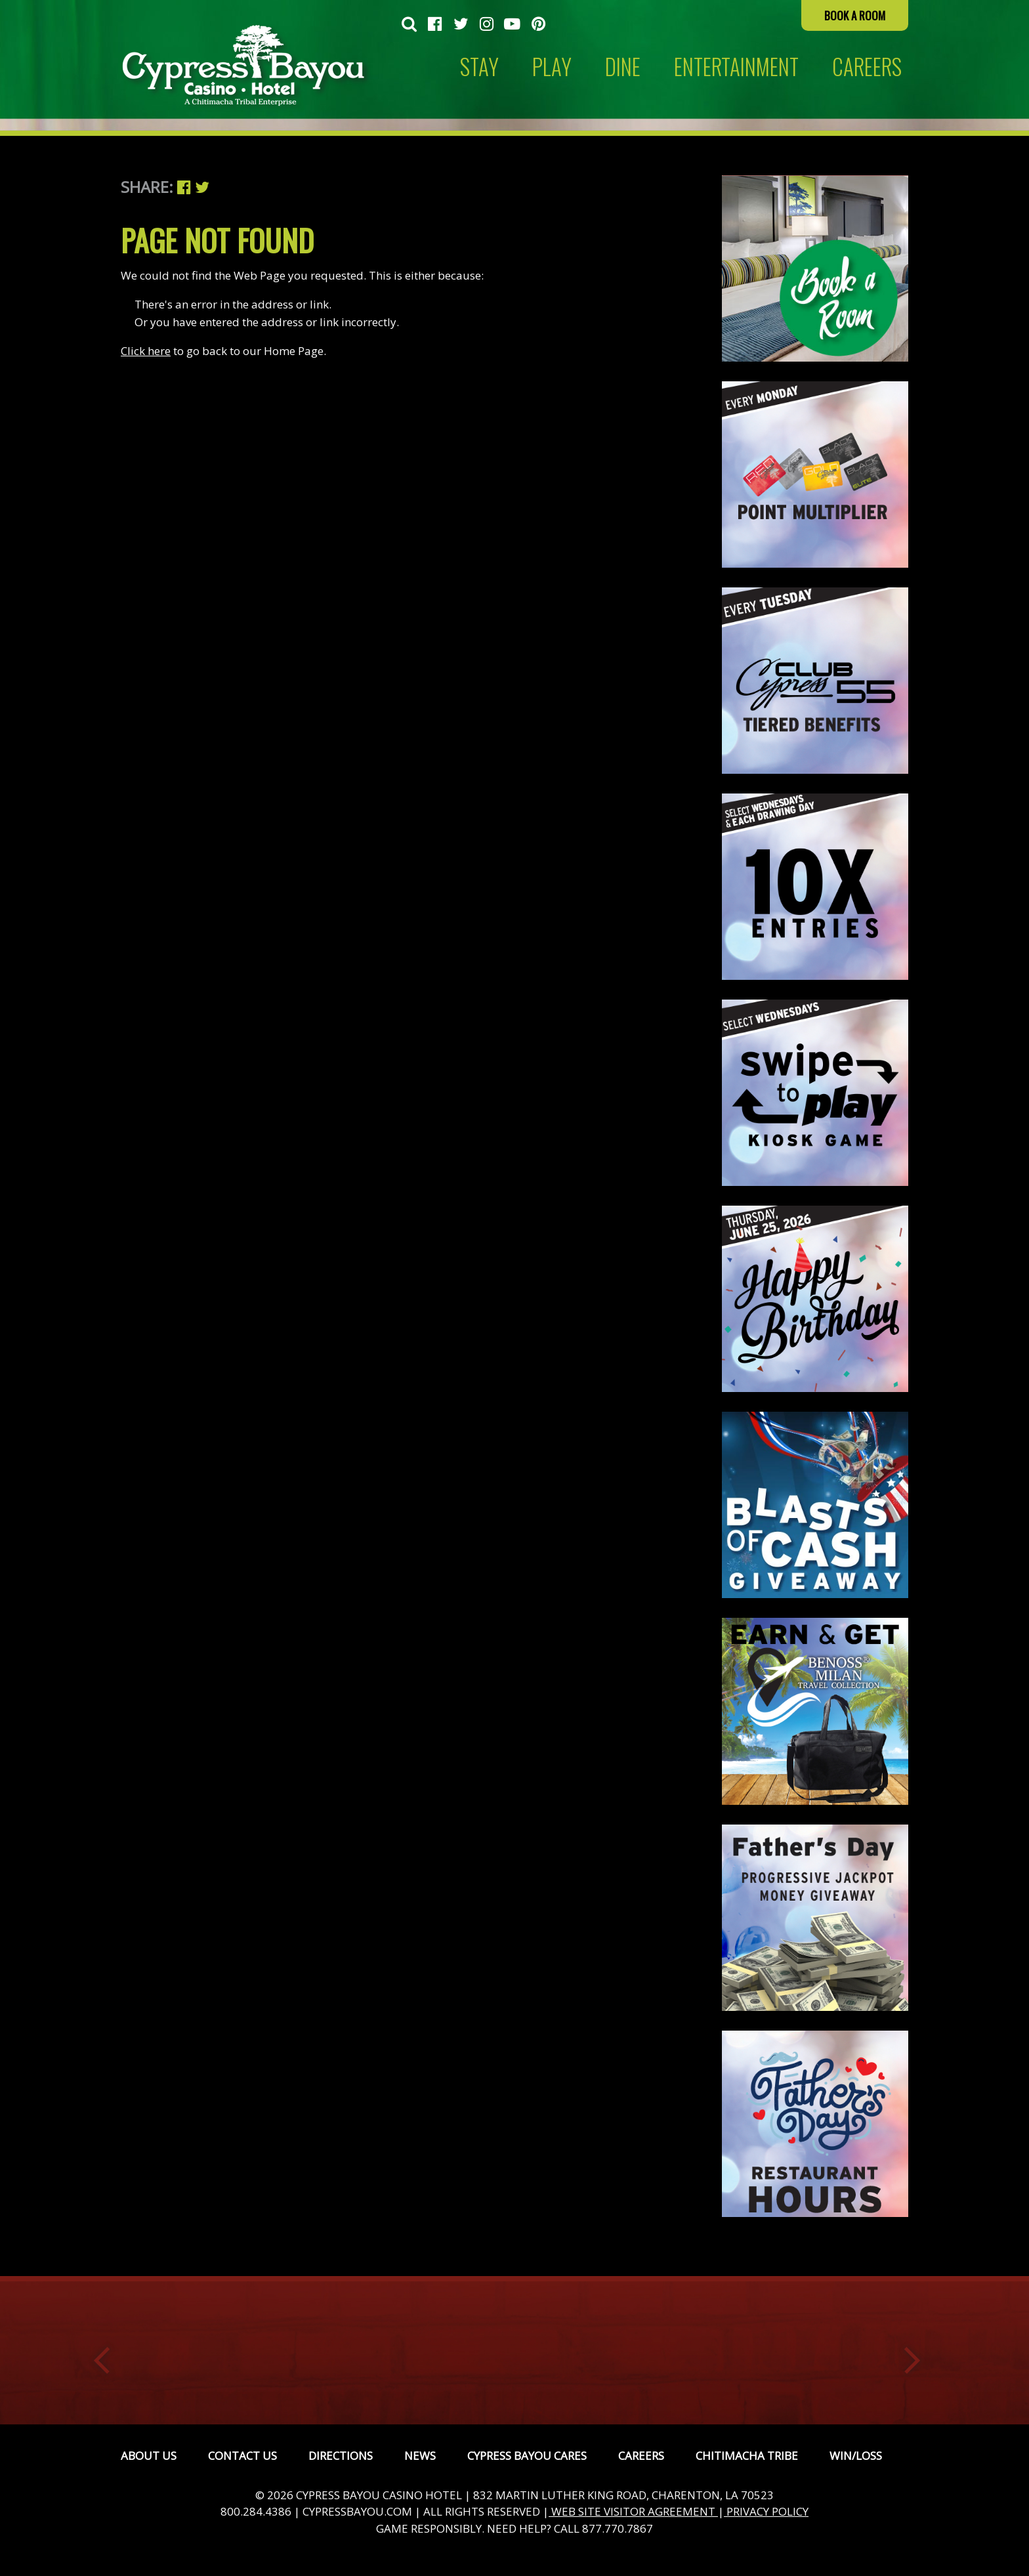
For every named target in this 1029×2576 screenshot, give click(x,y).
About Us (149, 2455)
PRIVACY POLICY (766, 2511)
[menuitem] (409, 25)
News (420, 2455)
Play (552, 67)
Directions (340, 2455)
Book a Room (854, 15)
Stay (479, 67)
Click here (146, 350)
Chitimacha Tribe (747, 2455)
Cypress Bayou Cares (527, 2455)
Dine (622, 67)
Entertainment (736, 67)
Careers (641, 2455)
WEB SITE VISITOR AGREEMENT (633, 2511)
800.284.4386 (255, 2511)
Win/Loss (856, 2455)
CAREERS (867, 67)
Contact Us (242, 2455)
